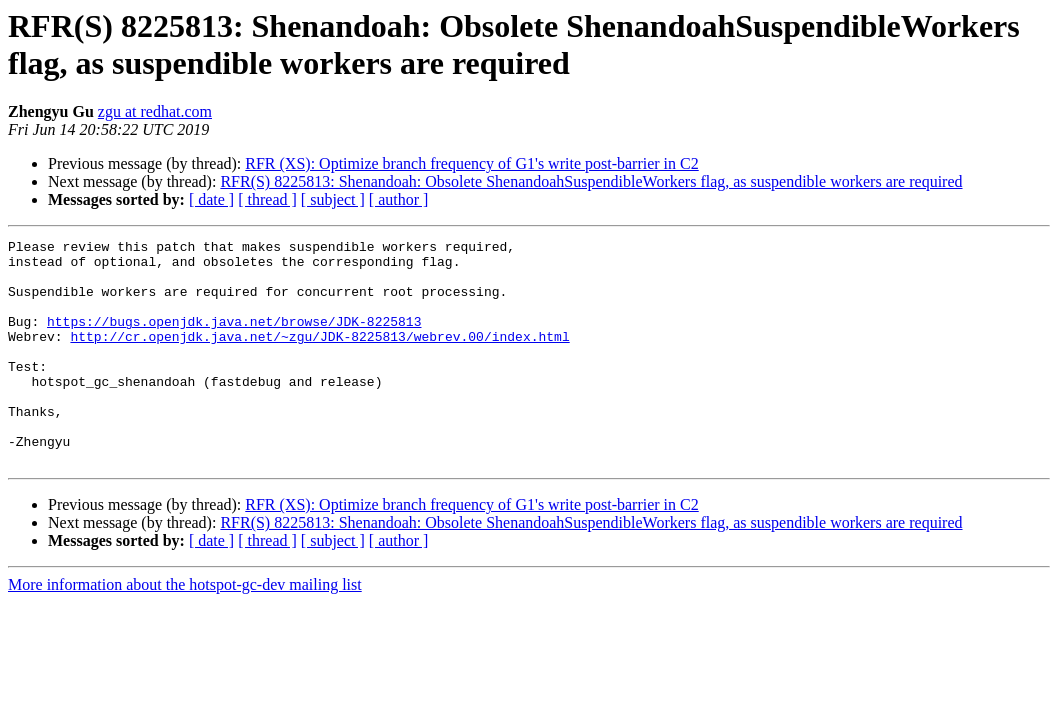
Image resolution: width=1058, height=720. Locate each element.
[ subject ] (333, 199)
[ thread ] (267, 199)
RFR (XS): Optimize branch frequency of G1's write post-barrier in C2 (471, 163)
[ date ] (211, 199)
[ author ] (399, 199)
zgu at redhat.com (155, 111)
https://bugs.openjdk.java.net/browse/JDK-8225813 (234, 339)
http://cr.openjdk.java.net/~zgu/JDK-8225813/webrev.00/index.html (319, 357)
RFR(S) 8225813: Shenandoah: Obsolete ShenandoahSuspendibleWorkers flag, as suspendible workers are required (591, 181)
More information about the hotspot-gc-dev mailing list (185, 629)
